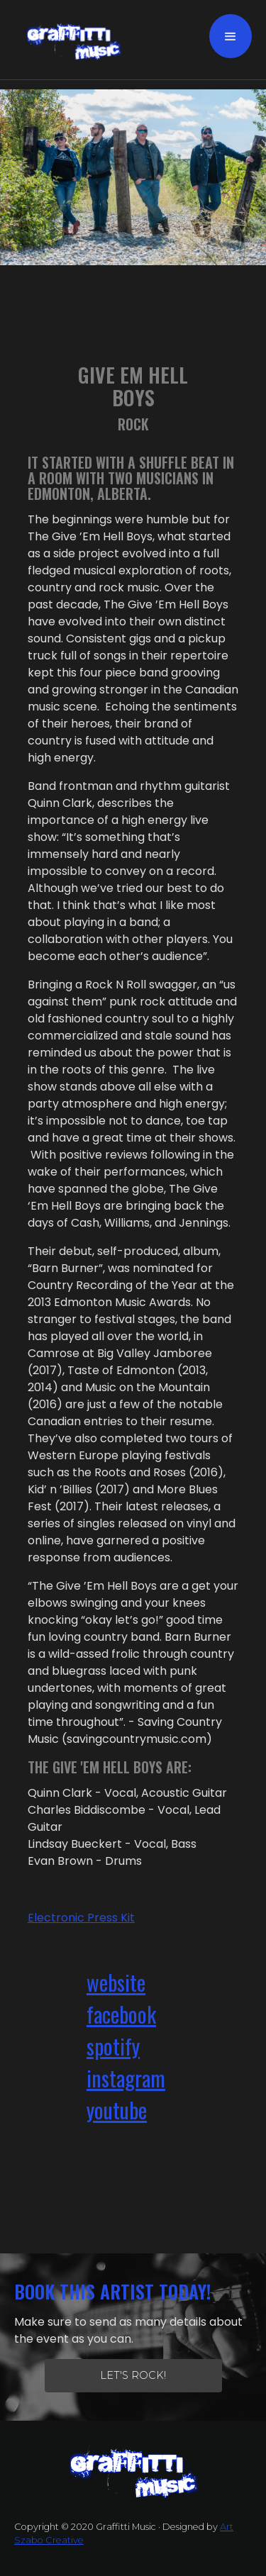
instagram (126, 2078)
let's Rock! (133, 2375)
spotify (113, 2046)
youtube (117, 2110)
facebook (121, 2014)
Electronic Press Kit (81, 1917)
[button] (230, 36)
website (116, 1982)
